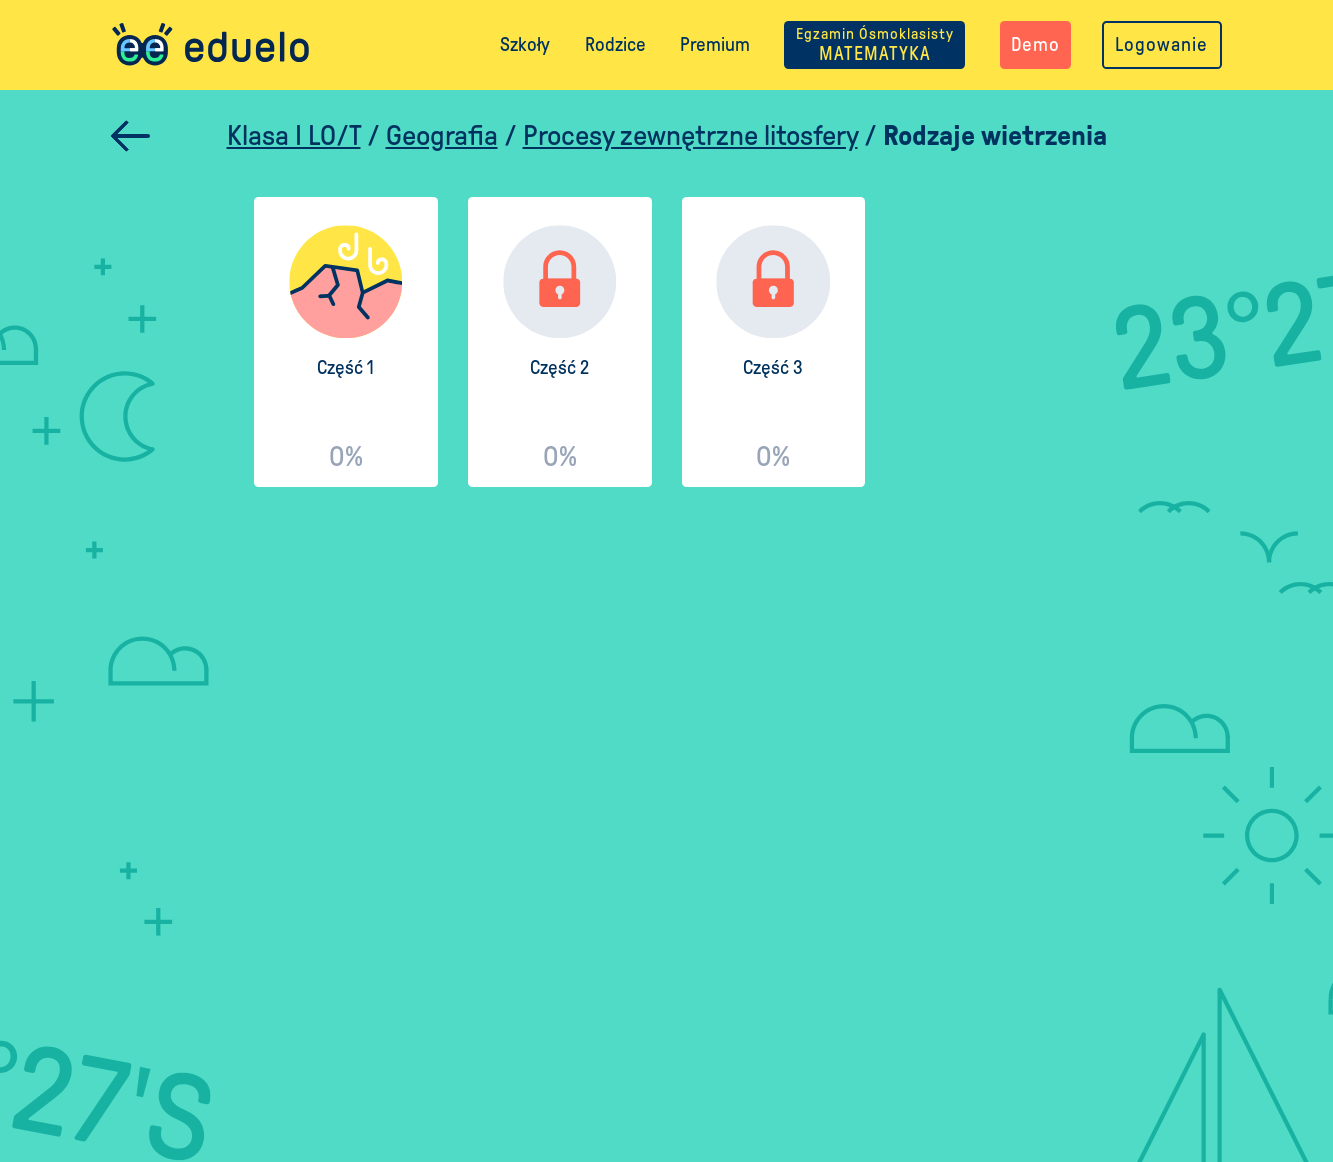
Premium (715, 44)
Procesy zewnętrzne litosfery (690, 135)
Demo (1035, 44)
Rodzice (615, 44)
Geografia (442, 135)
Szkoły (525, 44)
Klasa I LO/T (294, 135)
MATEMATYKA (875, 44)
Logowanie (1161, 44)
